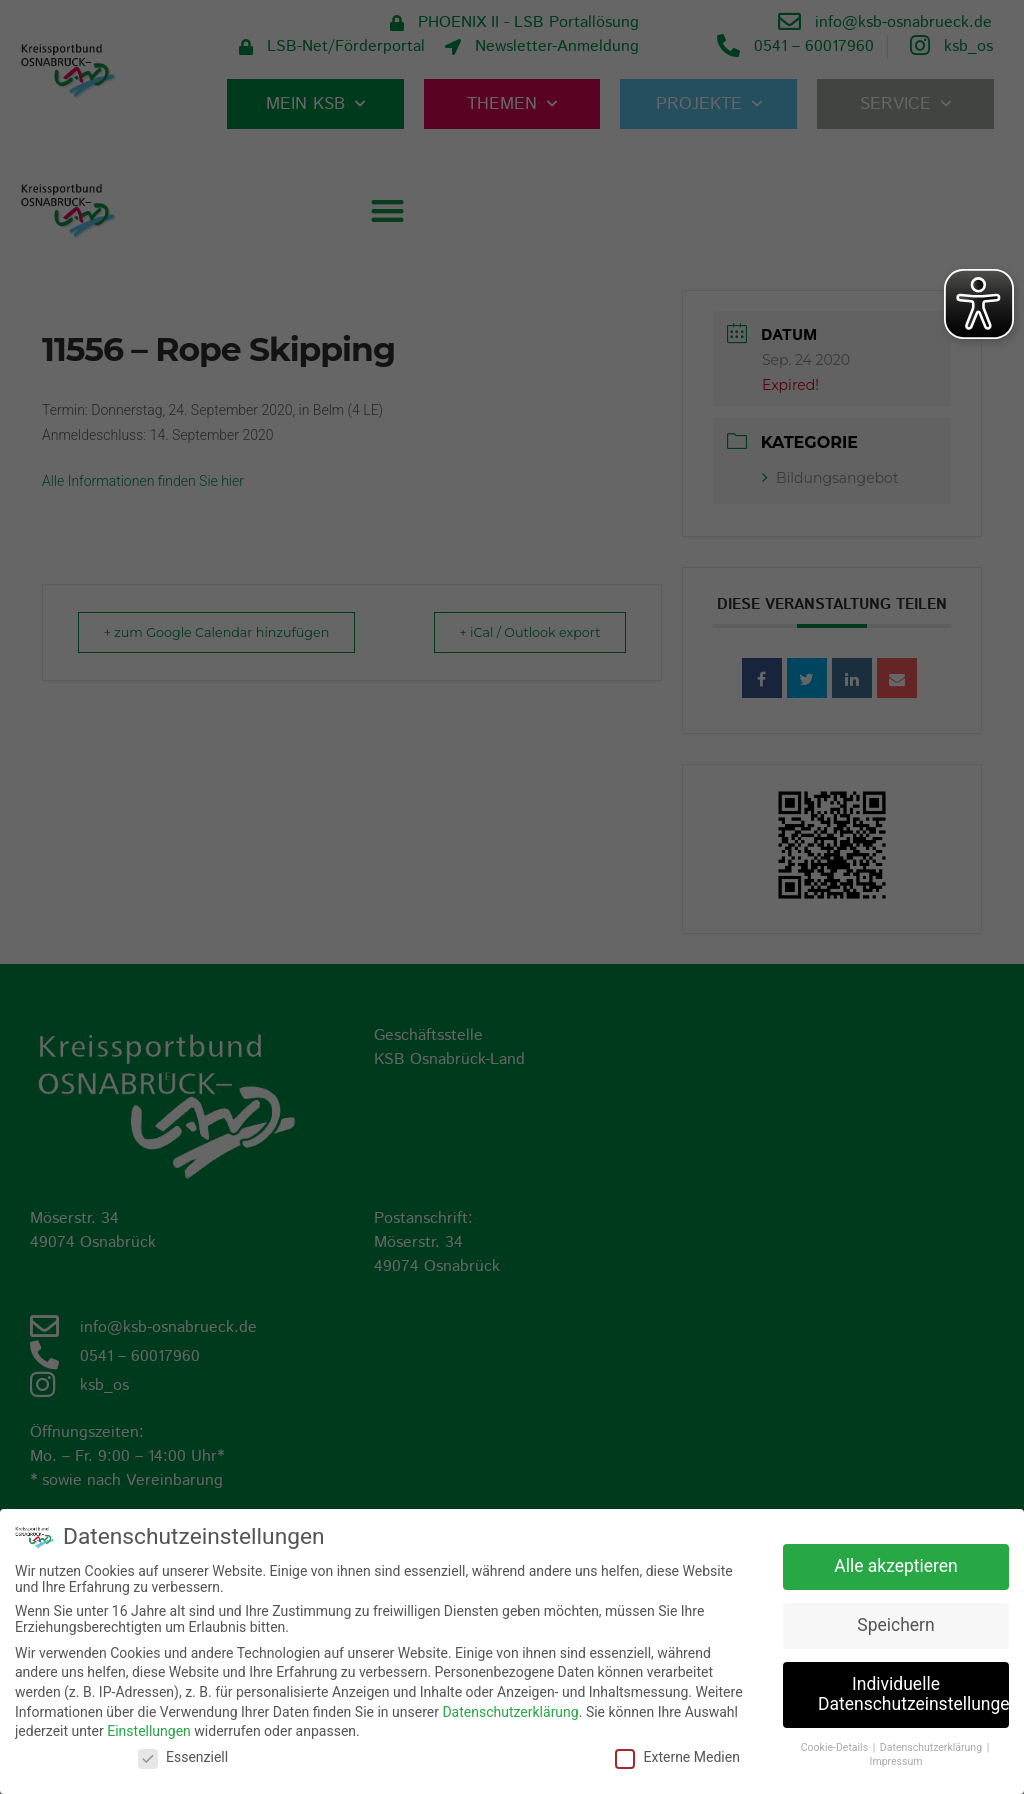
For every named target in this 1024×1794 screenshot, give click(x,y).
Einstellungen (149, 1731)
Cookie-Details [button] (836, 1747)
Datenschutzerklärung (510, 1712)
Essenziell (183, 1757)
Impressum (896, 1761)
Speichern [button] (895, 1625)
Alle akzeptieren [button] (896, 1566)
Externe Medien (677, 1757)
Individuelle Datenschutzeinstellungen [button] (913, 1694)
